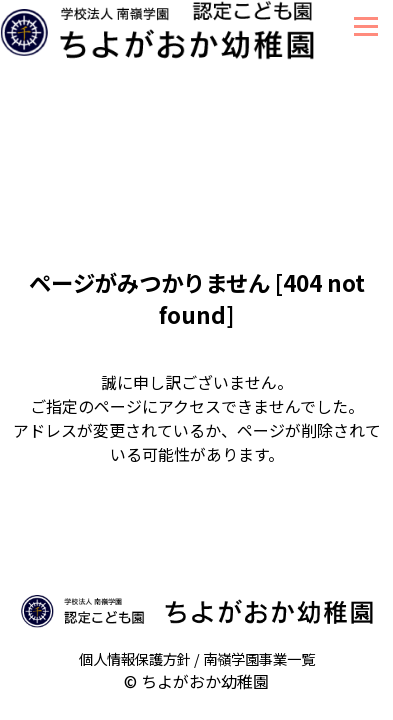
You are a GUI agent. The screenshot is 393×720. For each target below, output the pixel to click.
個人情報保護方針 (135, 658)
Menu (365, 27)
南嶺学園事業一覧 (259, 658)
